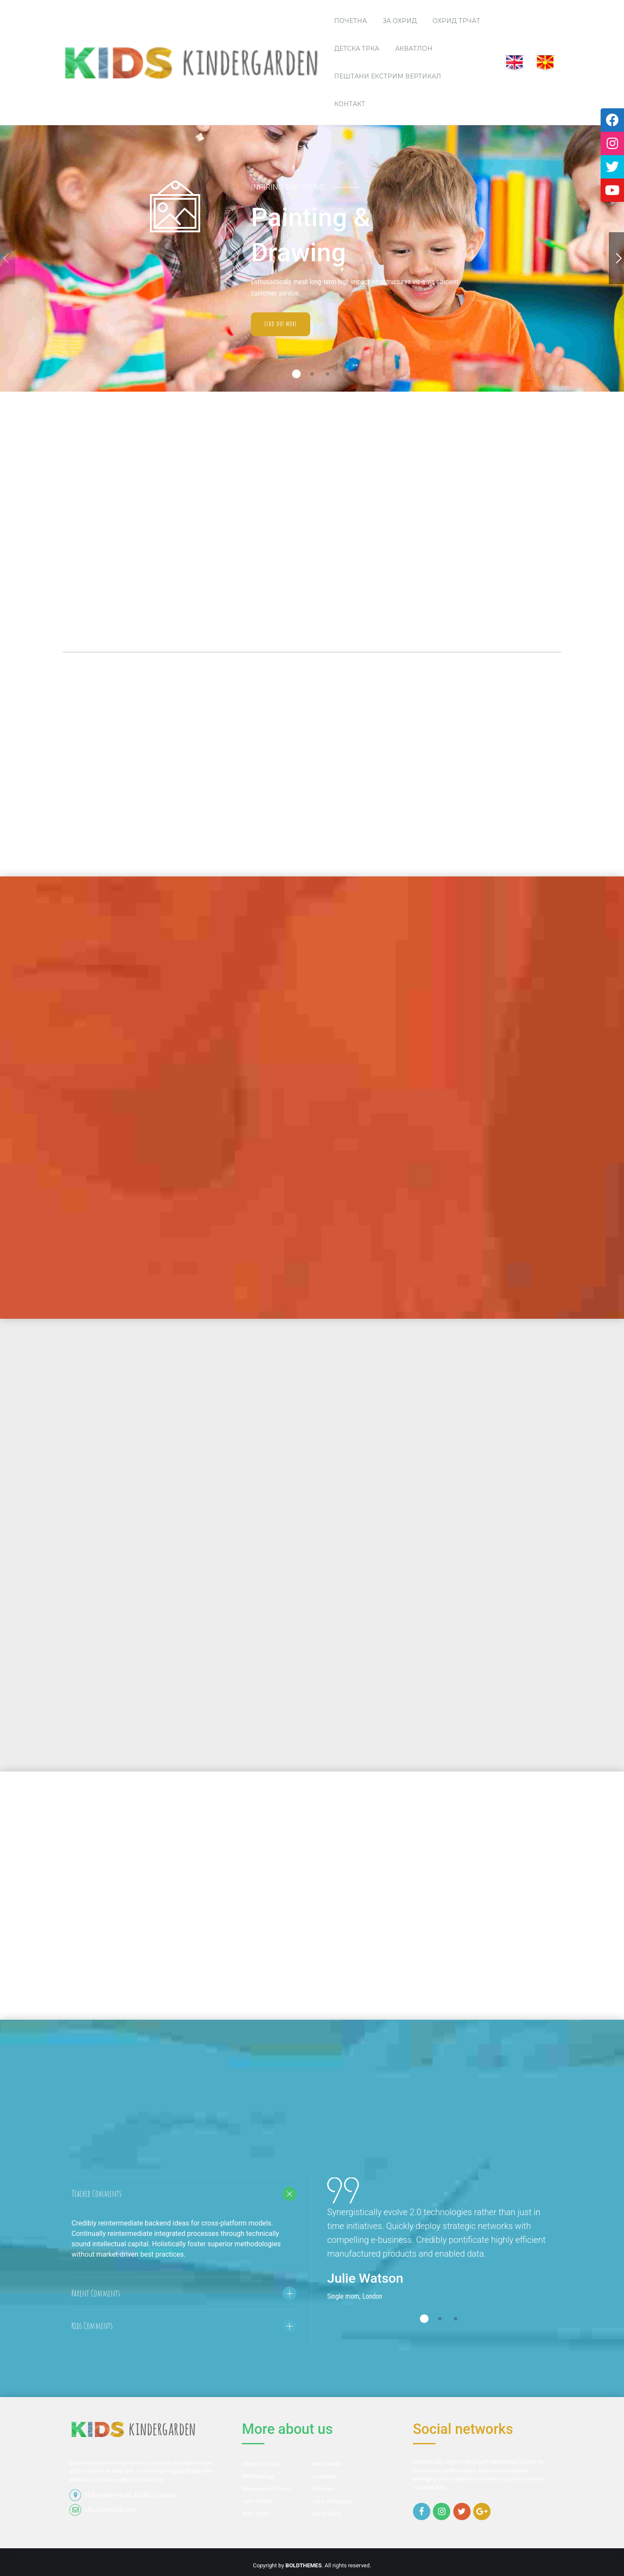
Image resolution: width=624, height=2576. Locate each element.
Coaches (323, 2488)
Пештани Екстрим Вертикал (387, 76)
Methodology (258, 2476)
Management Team (266, 2488)
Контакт (349, 104)
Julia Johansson (332, 2501)
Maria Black (326, 2513)
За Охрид (400, 21)
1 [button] (296, 374)
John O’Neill (257, 2501)
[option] (439, 2257)
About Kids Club (262, 2464)
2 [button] (312, 374)
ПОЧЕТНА (350, 21)
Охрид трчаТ (456, 21)
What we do (326, 2464)
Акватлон (413, 48)
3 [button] (327, 374)
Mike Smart (256, 2513)
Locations (324, 2476)
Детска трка (356, 48)
